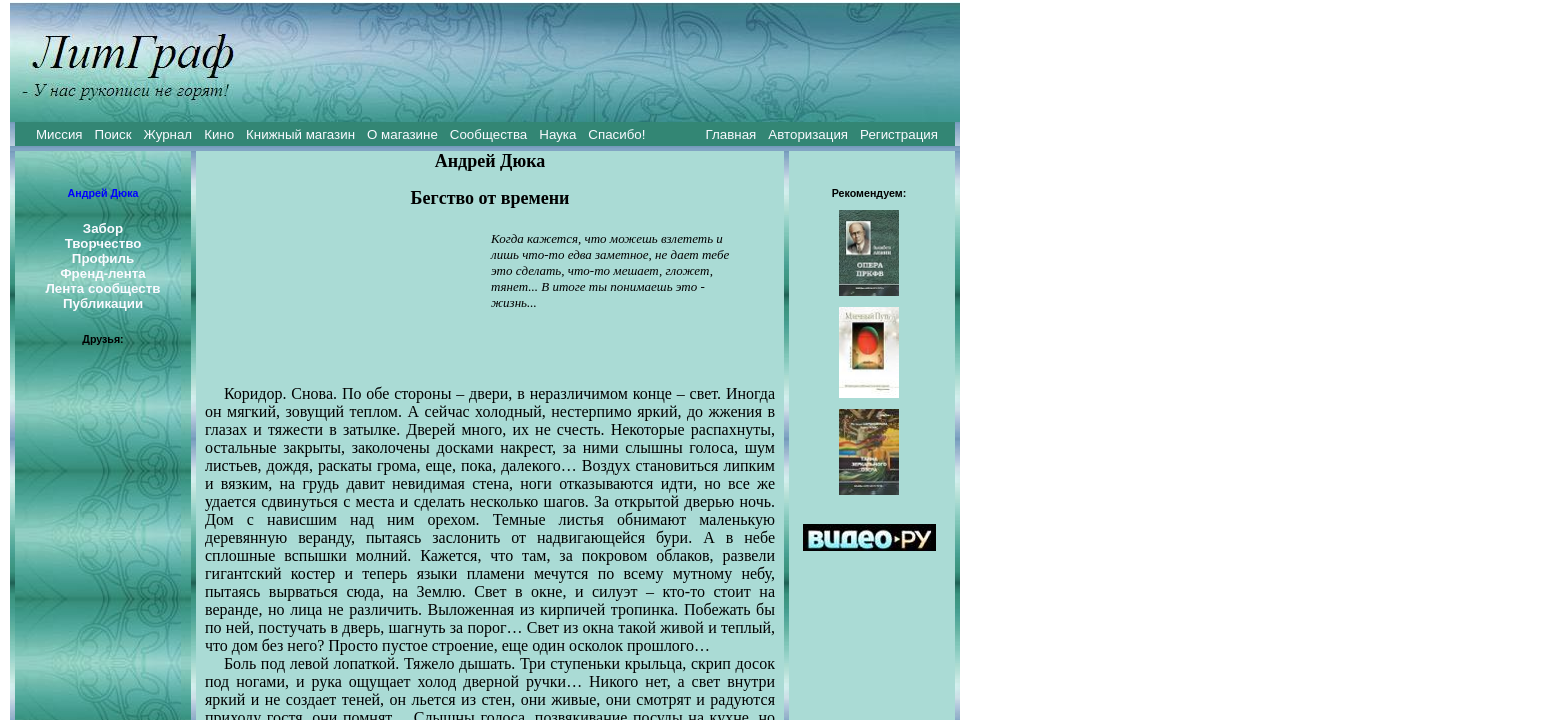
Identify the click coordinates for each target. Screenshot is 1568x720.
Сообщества (488, 134)
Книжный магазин (300, 134)
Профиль (103, 258)
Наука (557, 134)
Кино (219, 134)
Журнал (167, 134)
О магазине (402, 134)
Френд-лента (103, 273)
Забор (103, 228)
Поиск (113, 134)
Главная (731, 134)
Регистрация (899, 134)
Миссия (59, 134)
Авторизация (808, 134)
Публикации (103, 303)
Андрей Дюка (103, 193)
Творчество (103, 243)
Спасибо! (616, 134)
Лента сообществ (102, 288)
